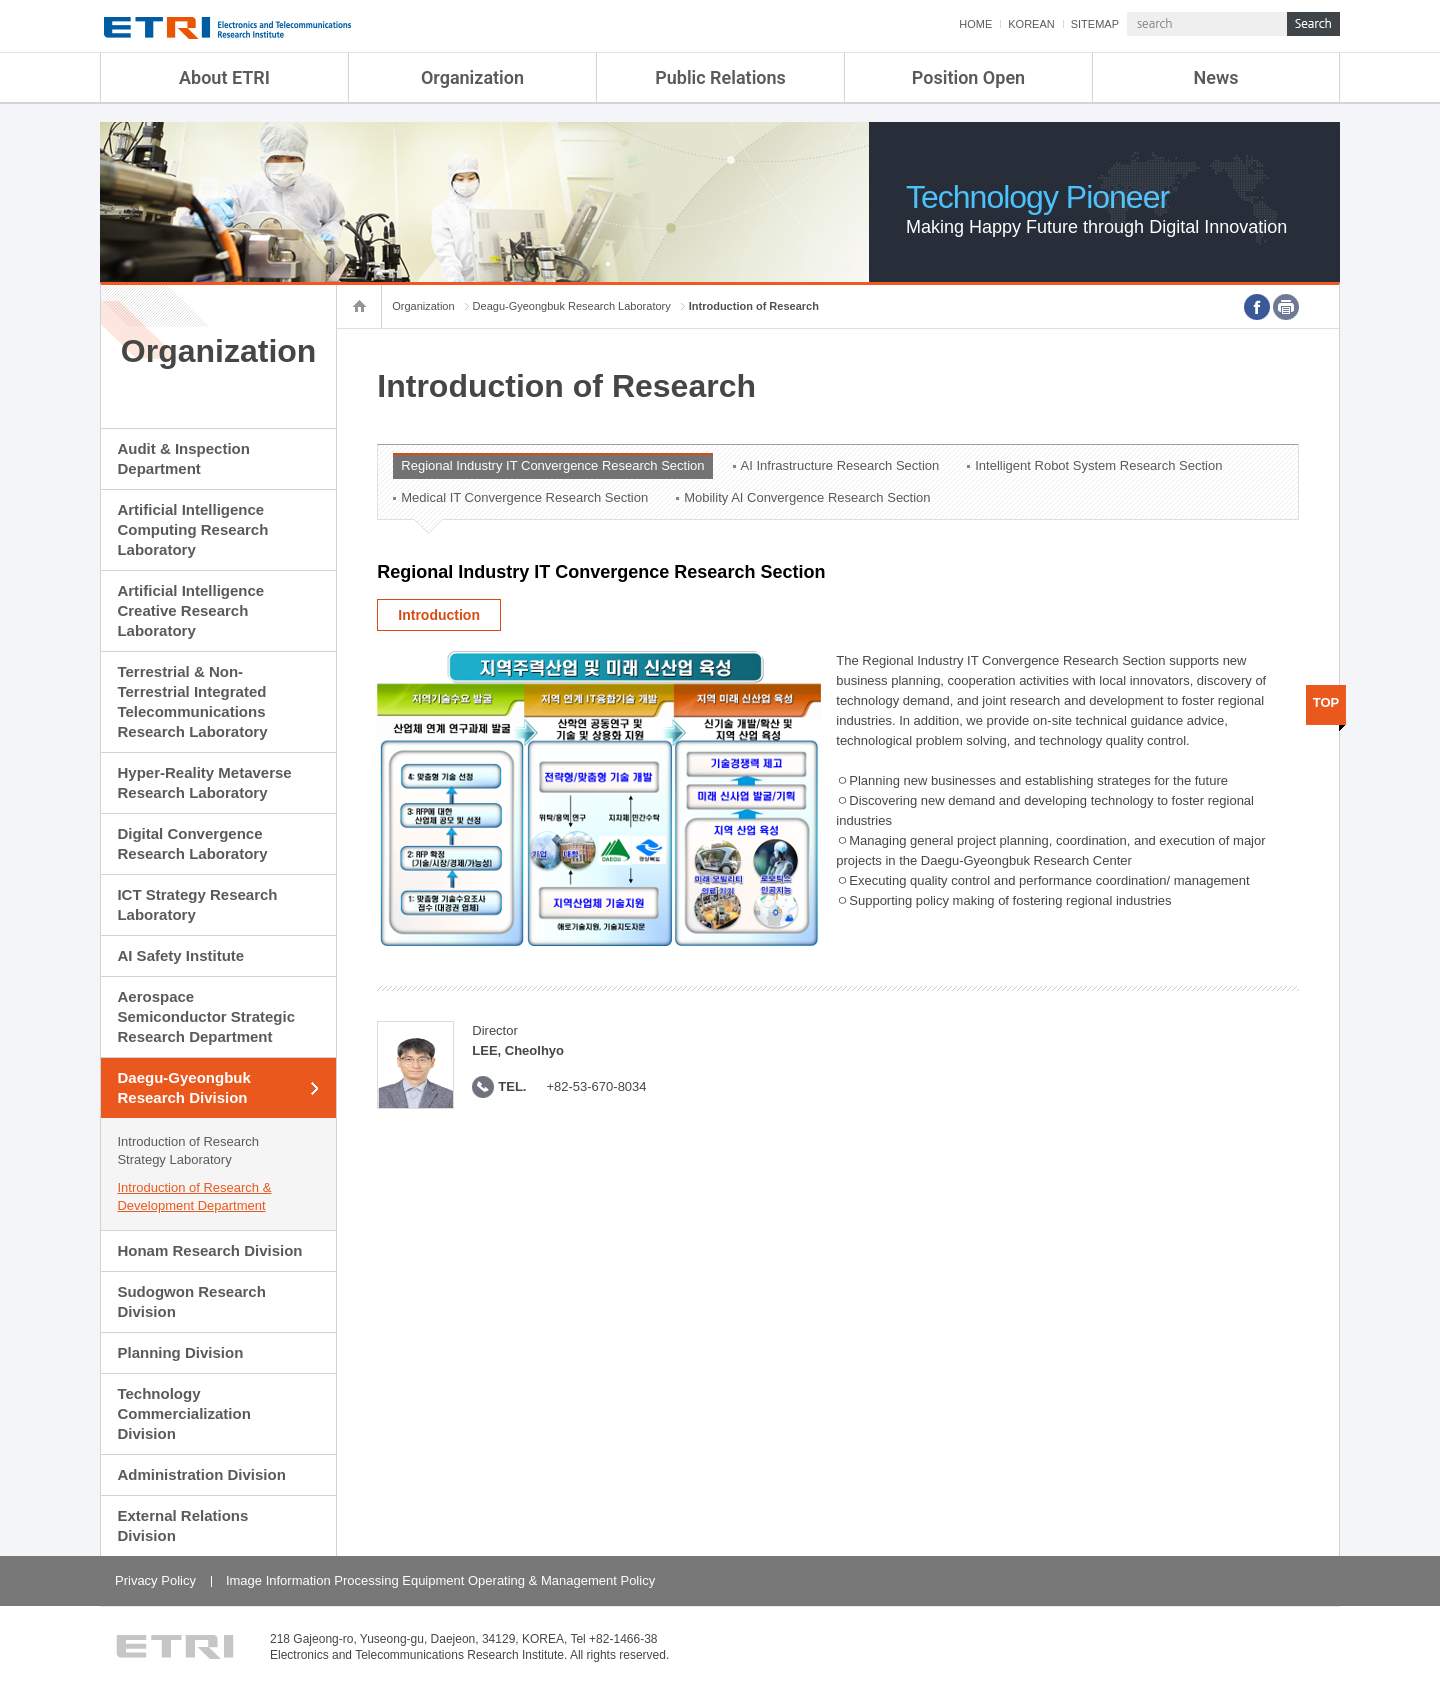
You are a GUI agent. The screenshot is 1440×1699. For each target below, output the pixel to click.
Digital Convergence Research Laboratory (192, 843)
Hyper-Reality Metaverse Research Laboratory (204, 782)
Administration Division (201, 1474)
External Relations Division (182, 1525)
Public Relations (720, 77)
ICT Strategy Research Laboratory (197, 904)
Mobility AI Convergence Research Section (807, 497)
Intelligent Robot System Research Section (1098, 465)
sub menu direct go (0, 0)
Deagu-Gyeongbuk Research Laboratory (572, 306)
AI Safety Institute (180, 955)
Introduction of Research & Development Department (194, 1196)
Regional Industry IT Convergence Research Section (552, 465)
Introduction (439, 615)
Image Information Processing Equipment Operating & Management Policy (440, 1580)
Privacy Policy (155, 1580)
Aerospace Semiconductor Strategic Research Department (206, 1016)
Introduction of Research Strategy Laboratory (188, 1150)
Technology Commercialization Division (183, 1413)
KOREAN (1031, 24)
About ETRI (224, 77)
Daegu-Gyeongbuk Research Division (183, 1087)
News (1216, 77)
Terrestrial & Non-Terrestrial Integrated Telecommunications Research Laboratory (192, 701)
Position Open (968, 77)
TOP (1326, 702)
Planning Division (180, 1352)
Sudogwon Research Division (191, 1301)
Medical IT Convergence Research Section (524, 497)
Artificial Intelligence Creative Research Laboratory (190, 610)
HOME (975, 24)
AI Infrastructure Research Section (840, 465)
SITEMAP (1095, 24)
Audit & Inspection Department (183, 458)
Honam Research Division (209, 1250)
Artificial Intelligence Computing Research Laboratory (192, 529)
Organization (472, 77)
